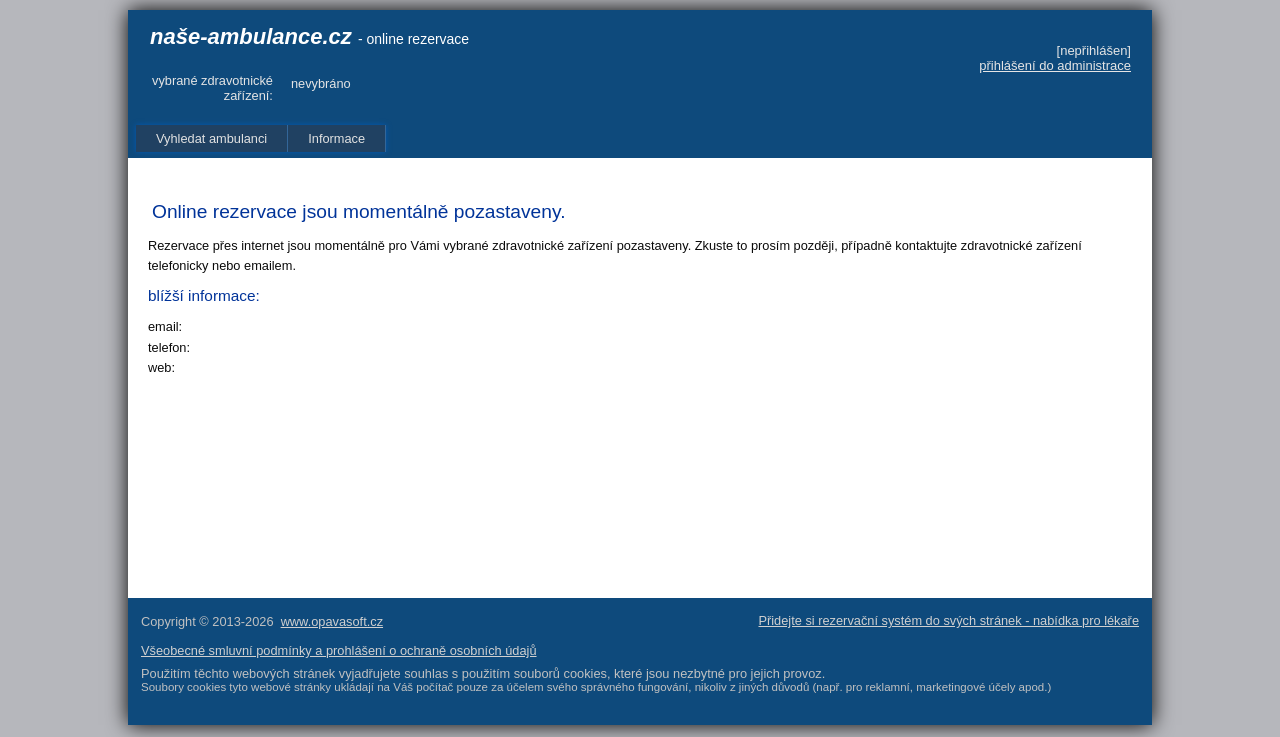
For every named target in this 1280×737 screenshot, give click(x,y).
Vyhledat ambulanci (211, 138)
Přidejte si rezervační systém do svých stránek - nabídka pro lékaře (948, 620)
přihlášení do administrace (1055, 65)
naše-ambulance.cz (251, 36)
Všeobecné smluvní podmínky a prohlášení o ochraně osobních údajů (339, 650)
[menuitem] (212, 138)
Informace (336, 138)
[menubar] (261, 138)
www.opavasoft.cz (332, 621)
